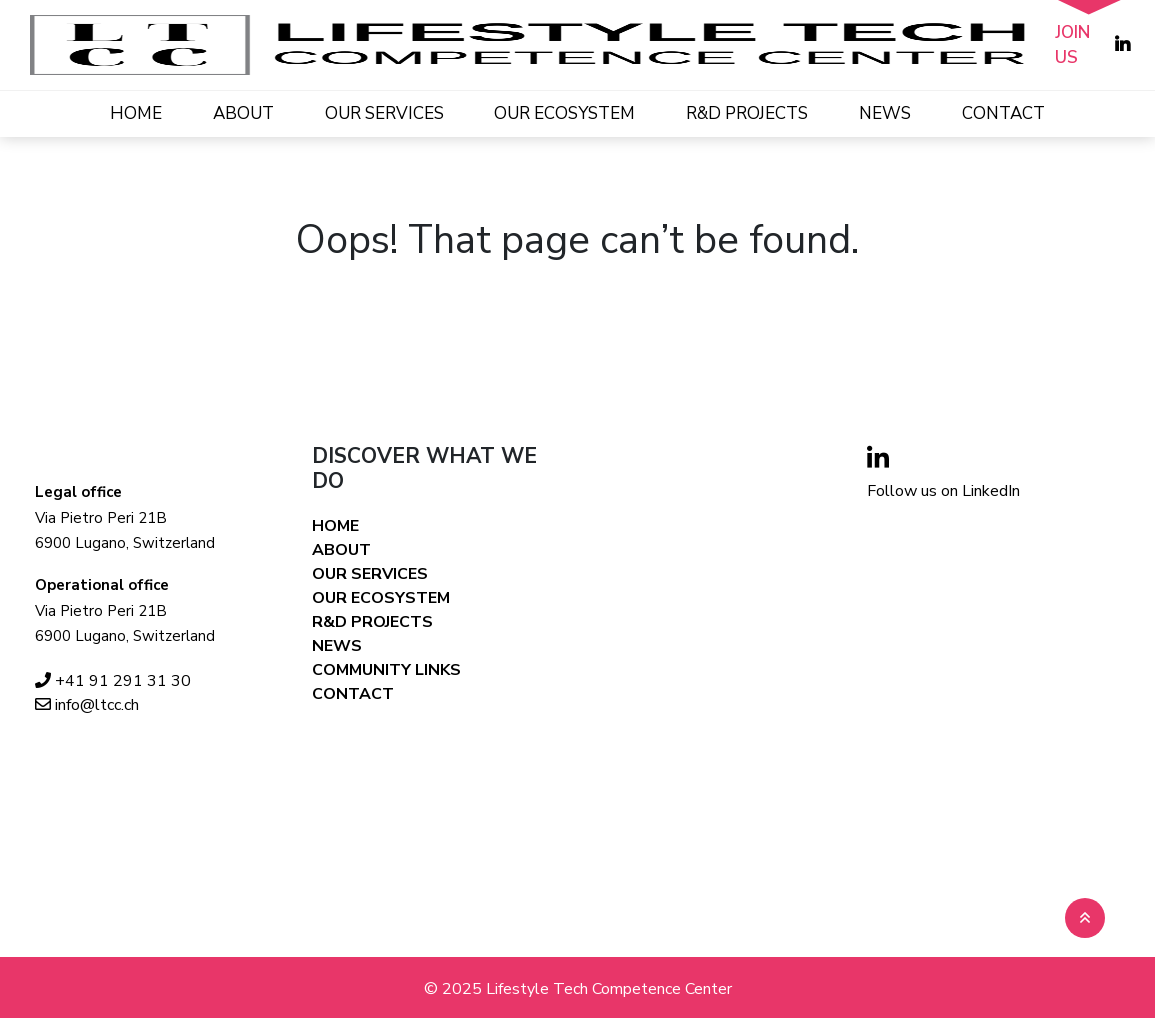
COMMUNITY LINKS (386, 670)
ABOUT (243, 113)
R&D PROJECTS (747, 113)
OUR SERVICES (384, 113)
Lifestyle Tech (537, 989)
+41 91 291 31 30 (113, 681)
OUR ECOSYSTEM (564, 113)
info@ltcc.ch (87, 705)
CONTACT (1003, 113)
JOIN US (1072, 45)
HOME (136, 113)
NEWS (885, 113)
